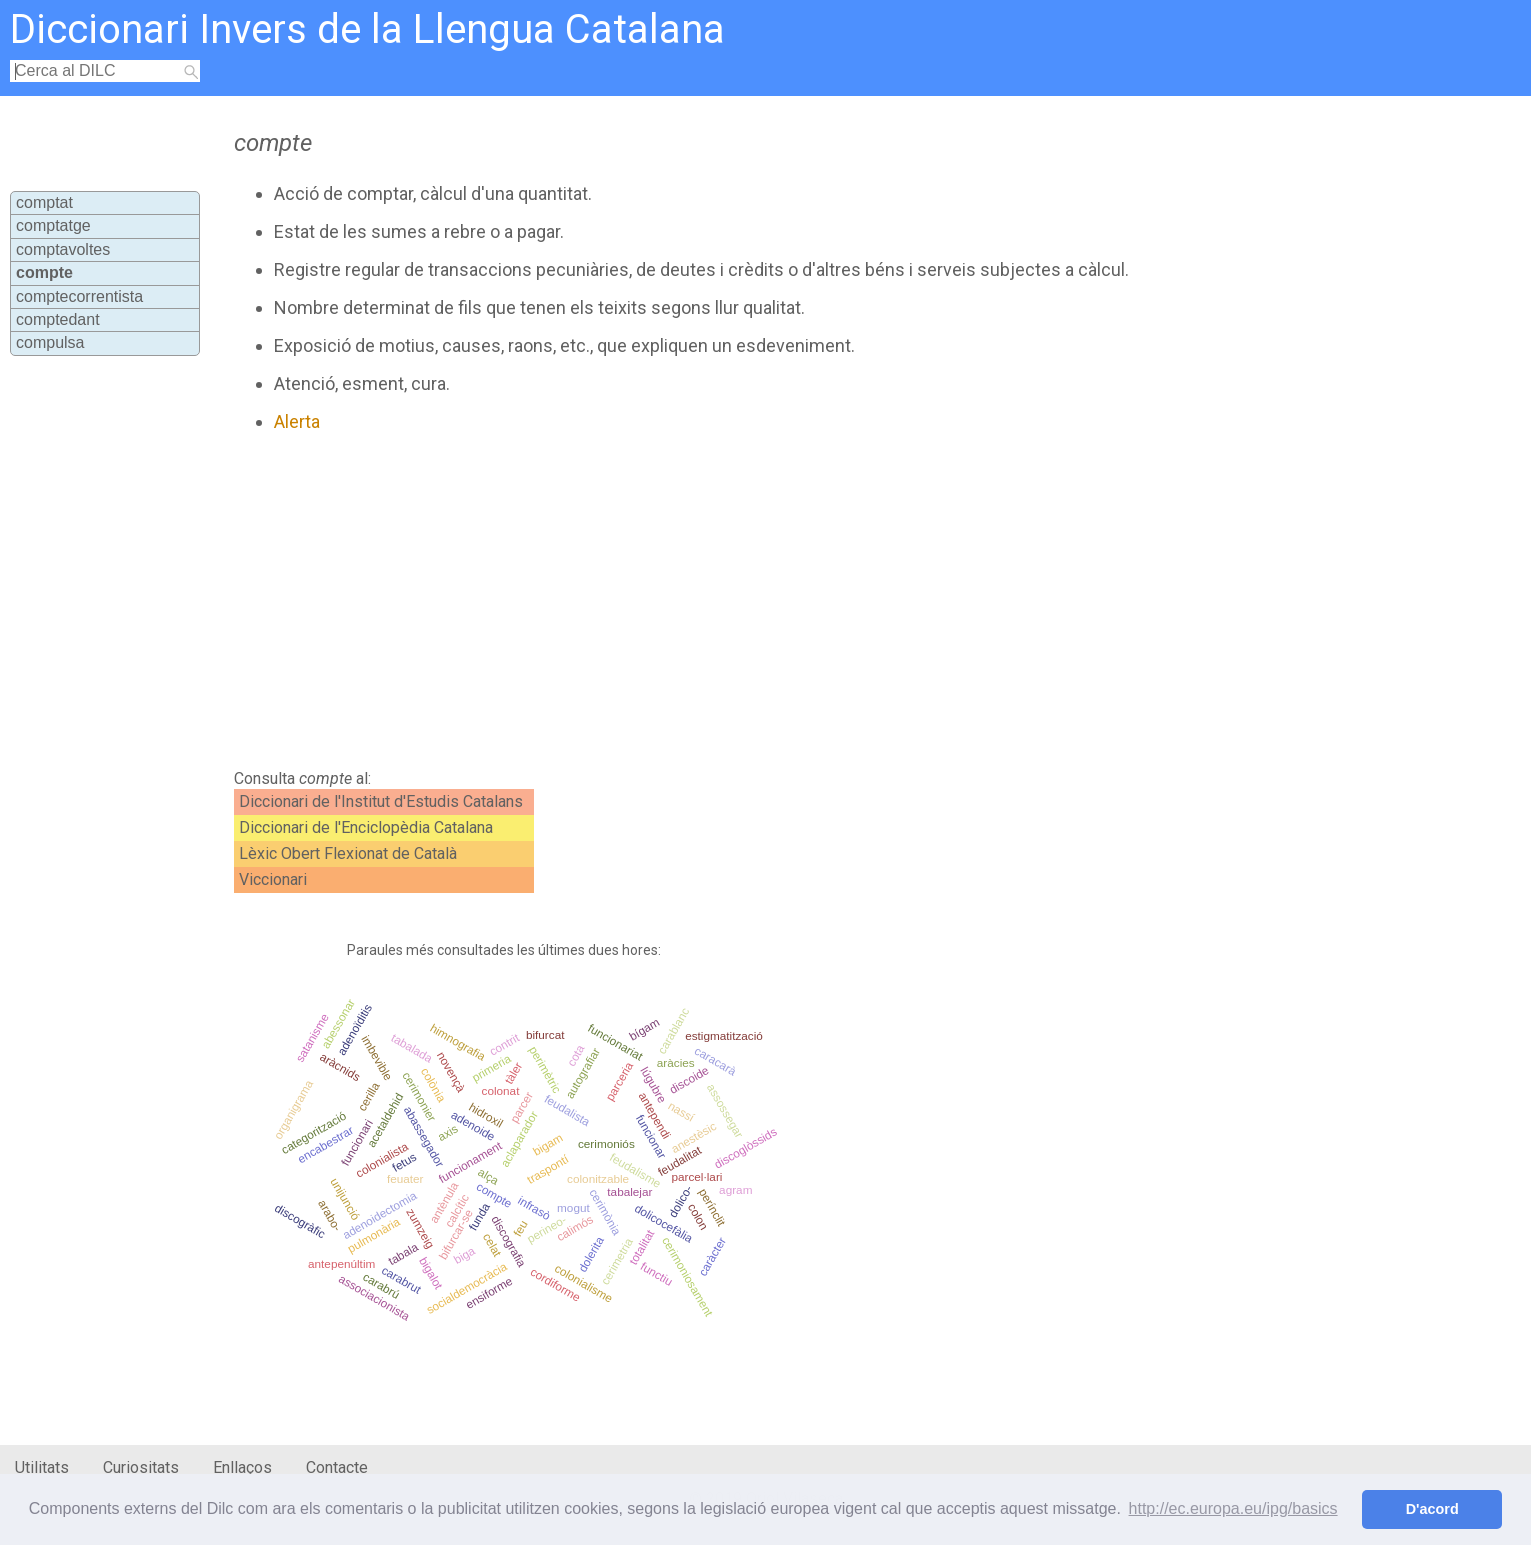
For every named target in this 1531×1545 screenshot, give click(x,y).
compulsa (50, 342)
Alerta (297, 421)
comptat (44, 202)
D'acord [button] (1432, 1509)
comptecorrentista (79, 296)
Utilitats (42, 1467)
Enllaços (242, 1467)
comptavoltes (63, 249)
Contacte (337, 1467)
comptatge (53, 225)
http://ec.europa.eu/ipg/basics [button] (1233, 1508)
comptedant (58, 319)
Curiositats (141, 1467)
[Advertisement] (669, 601)
